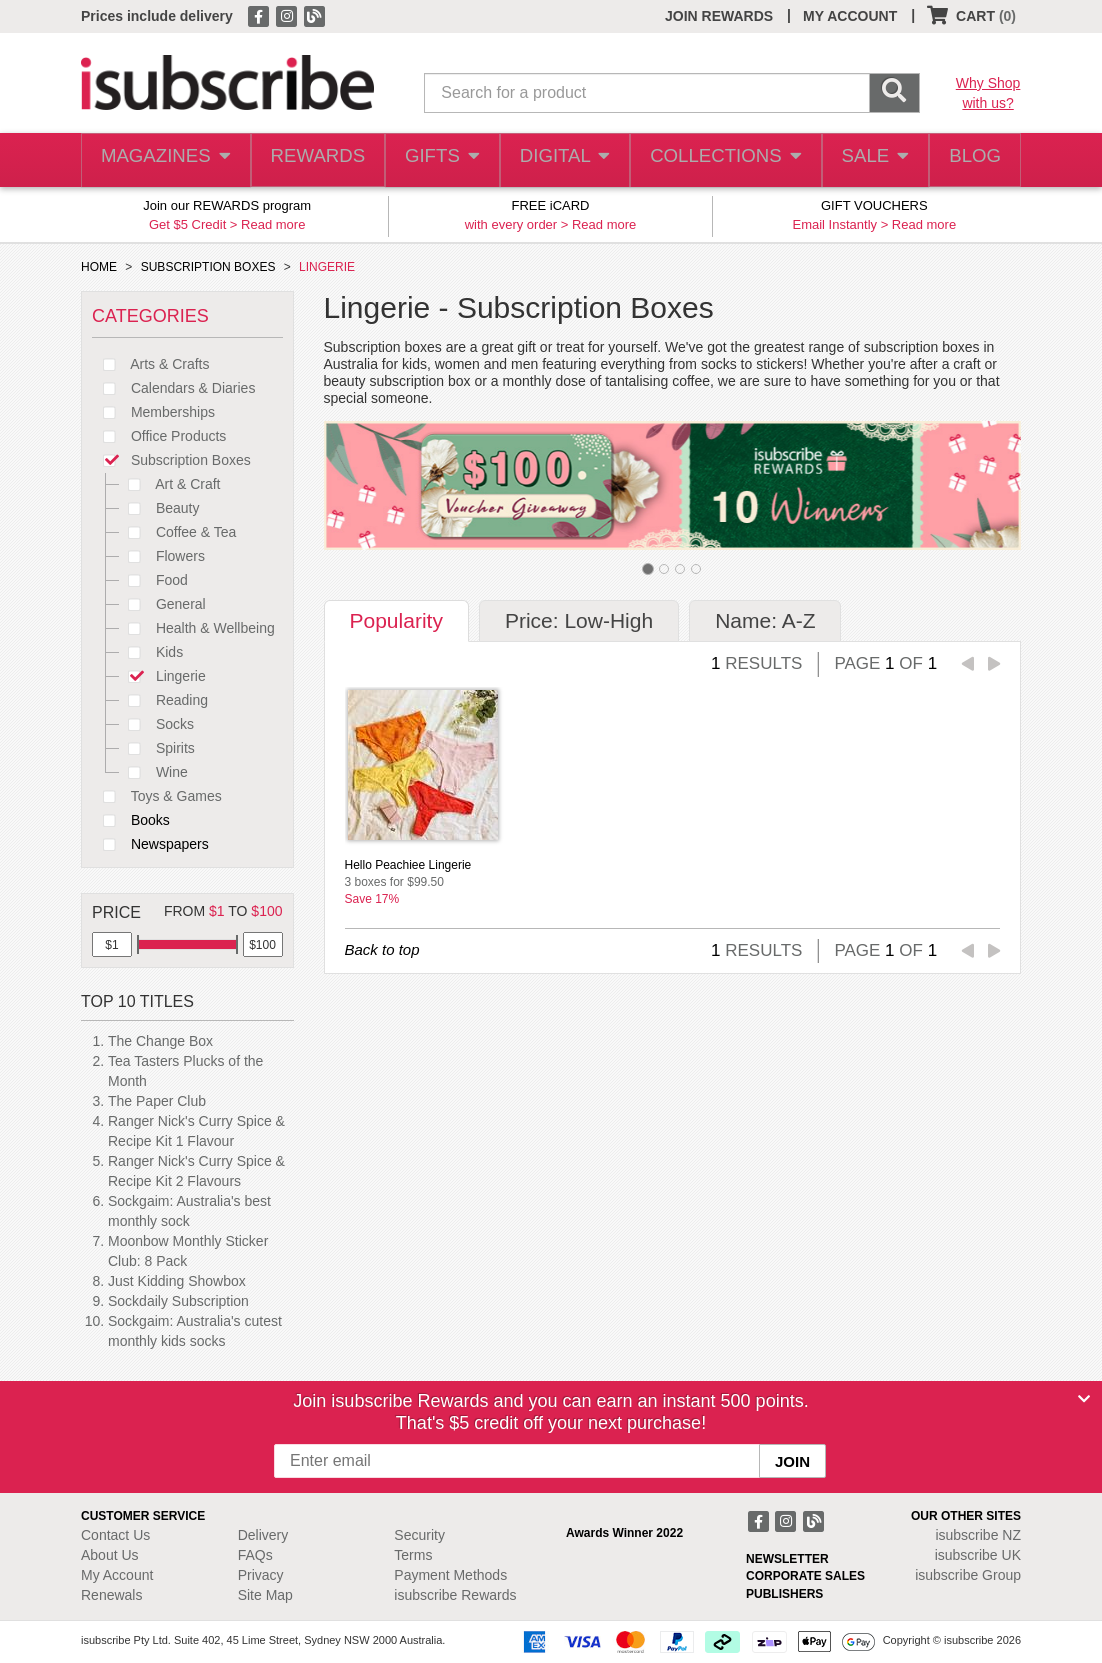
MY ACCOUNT (850, 16)
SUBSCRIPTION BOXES (208, 267)
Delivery (263, 1535)
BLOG (972, 160)
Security (419, 1535)
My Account (117, 1575)
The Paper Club (157, 1101)
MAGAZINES (164, 160)
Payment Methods (450, 1575)
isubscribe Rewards (455, 1595)
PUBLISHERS (784, 1594)
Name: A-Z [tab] (765, 620)
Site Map (265, 1595)
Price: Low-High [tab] (579, 620)
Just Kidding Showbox (177, 1281)
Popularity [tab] (396, 620)
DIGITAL (563, 160)
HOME (99, 267)
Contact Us (115, 1535)
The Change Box (160, 1041)
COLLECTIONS (720, 160)
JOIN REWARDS (719, 16)
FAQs (255, 1555)
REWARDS (312, 160)
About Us (110, 1555)
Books (131, 820)
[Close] (1084, 1399)
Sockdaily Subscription (178, 1301)
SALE (868, 160)
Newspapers (150, 844)
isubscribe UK (978, 1555)
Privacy (261, 1575)
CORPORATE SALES (805, 1576)
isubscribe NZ (978, 1535)
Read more (273, 224)
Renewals (111, 1595)
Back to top (382, 949)
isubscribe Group (968, 1575)
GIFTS (439, 160)
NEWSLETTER (787, 1559)
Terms (413, 1555)
